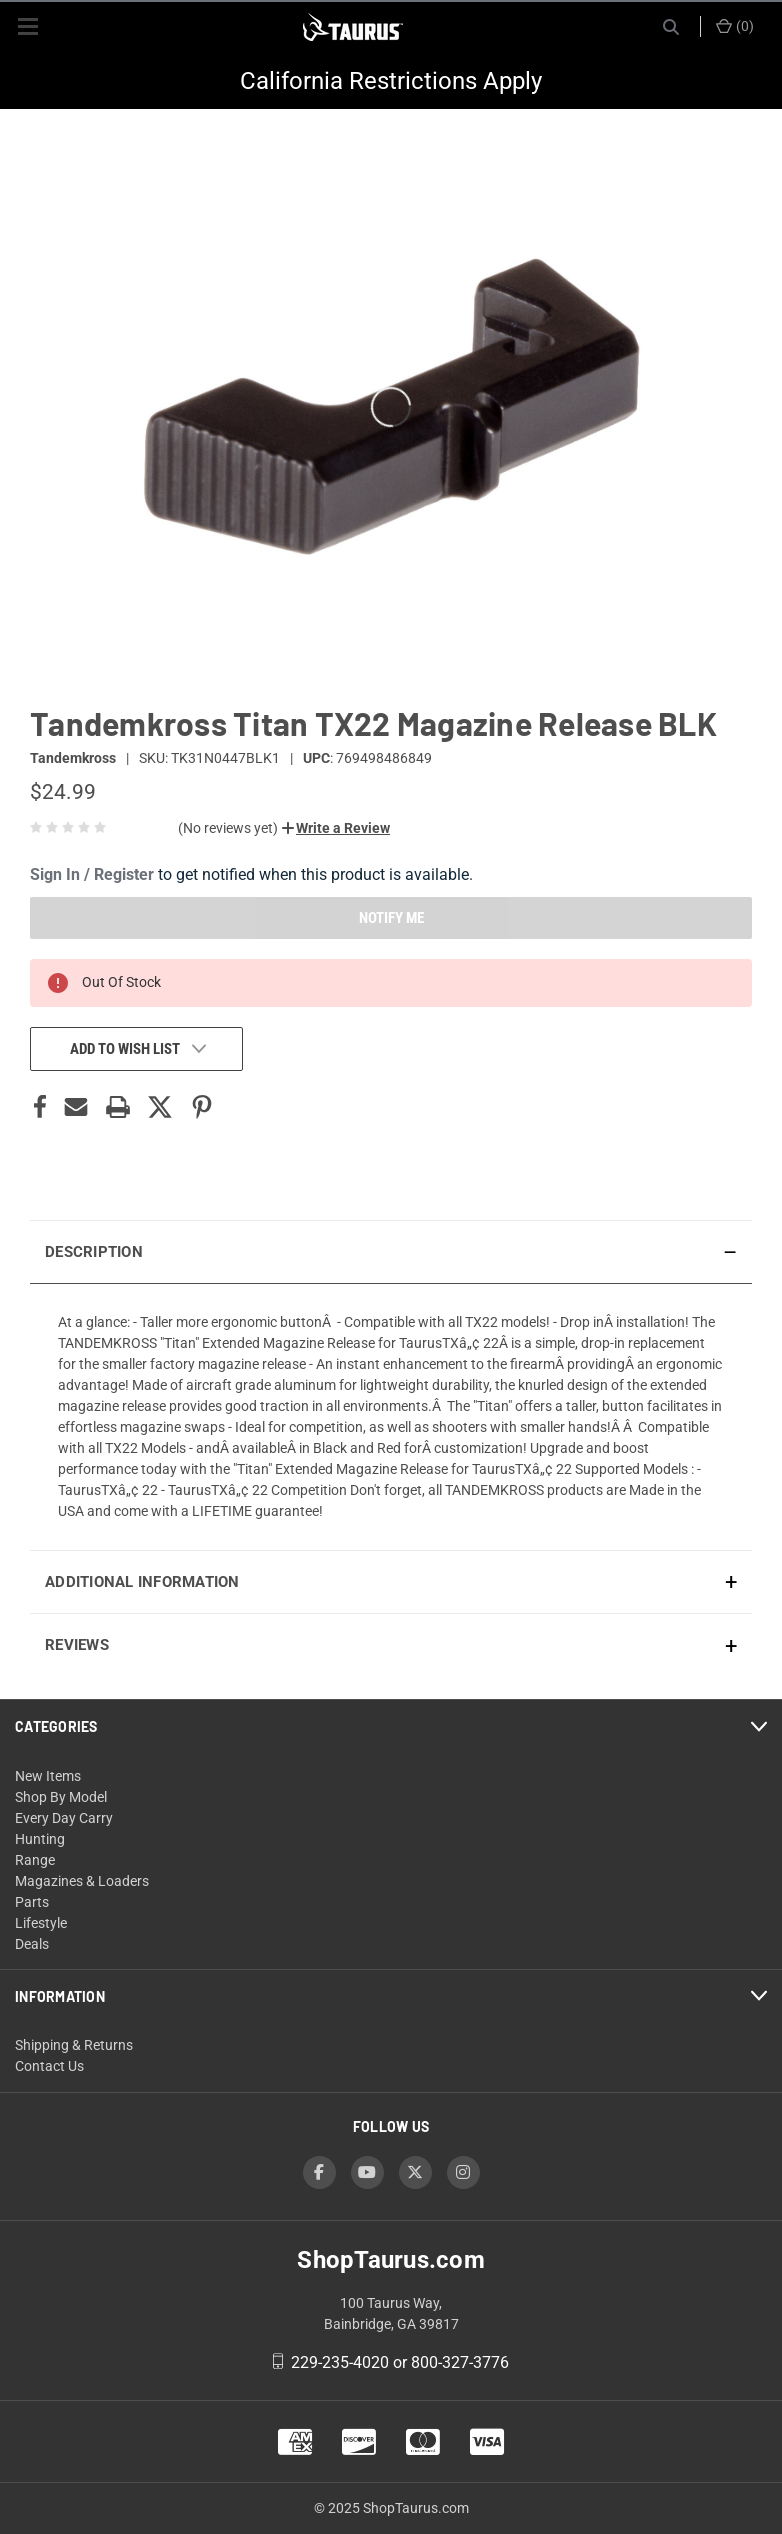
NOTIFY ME (391, 918)
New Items (48, 1776)
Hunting (40, 1839)
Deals (32, 1944)
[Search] (671, 27)
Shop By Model (61, 1797)
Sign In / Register (92, 874)
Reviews (77, 1645)
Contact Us (49, 2066)
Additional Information (142, 1582)
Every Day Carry (64, 1818)
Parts (32, 1902)
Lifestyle (41, 1923)
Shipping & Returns (74, 2045)
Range (35, 1860)
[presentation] (391, 1416)
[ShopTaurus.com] (353, 27)
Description (94, 1252)
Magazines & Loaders (82, 1881)
